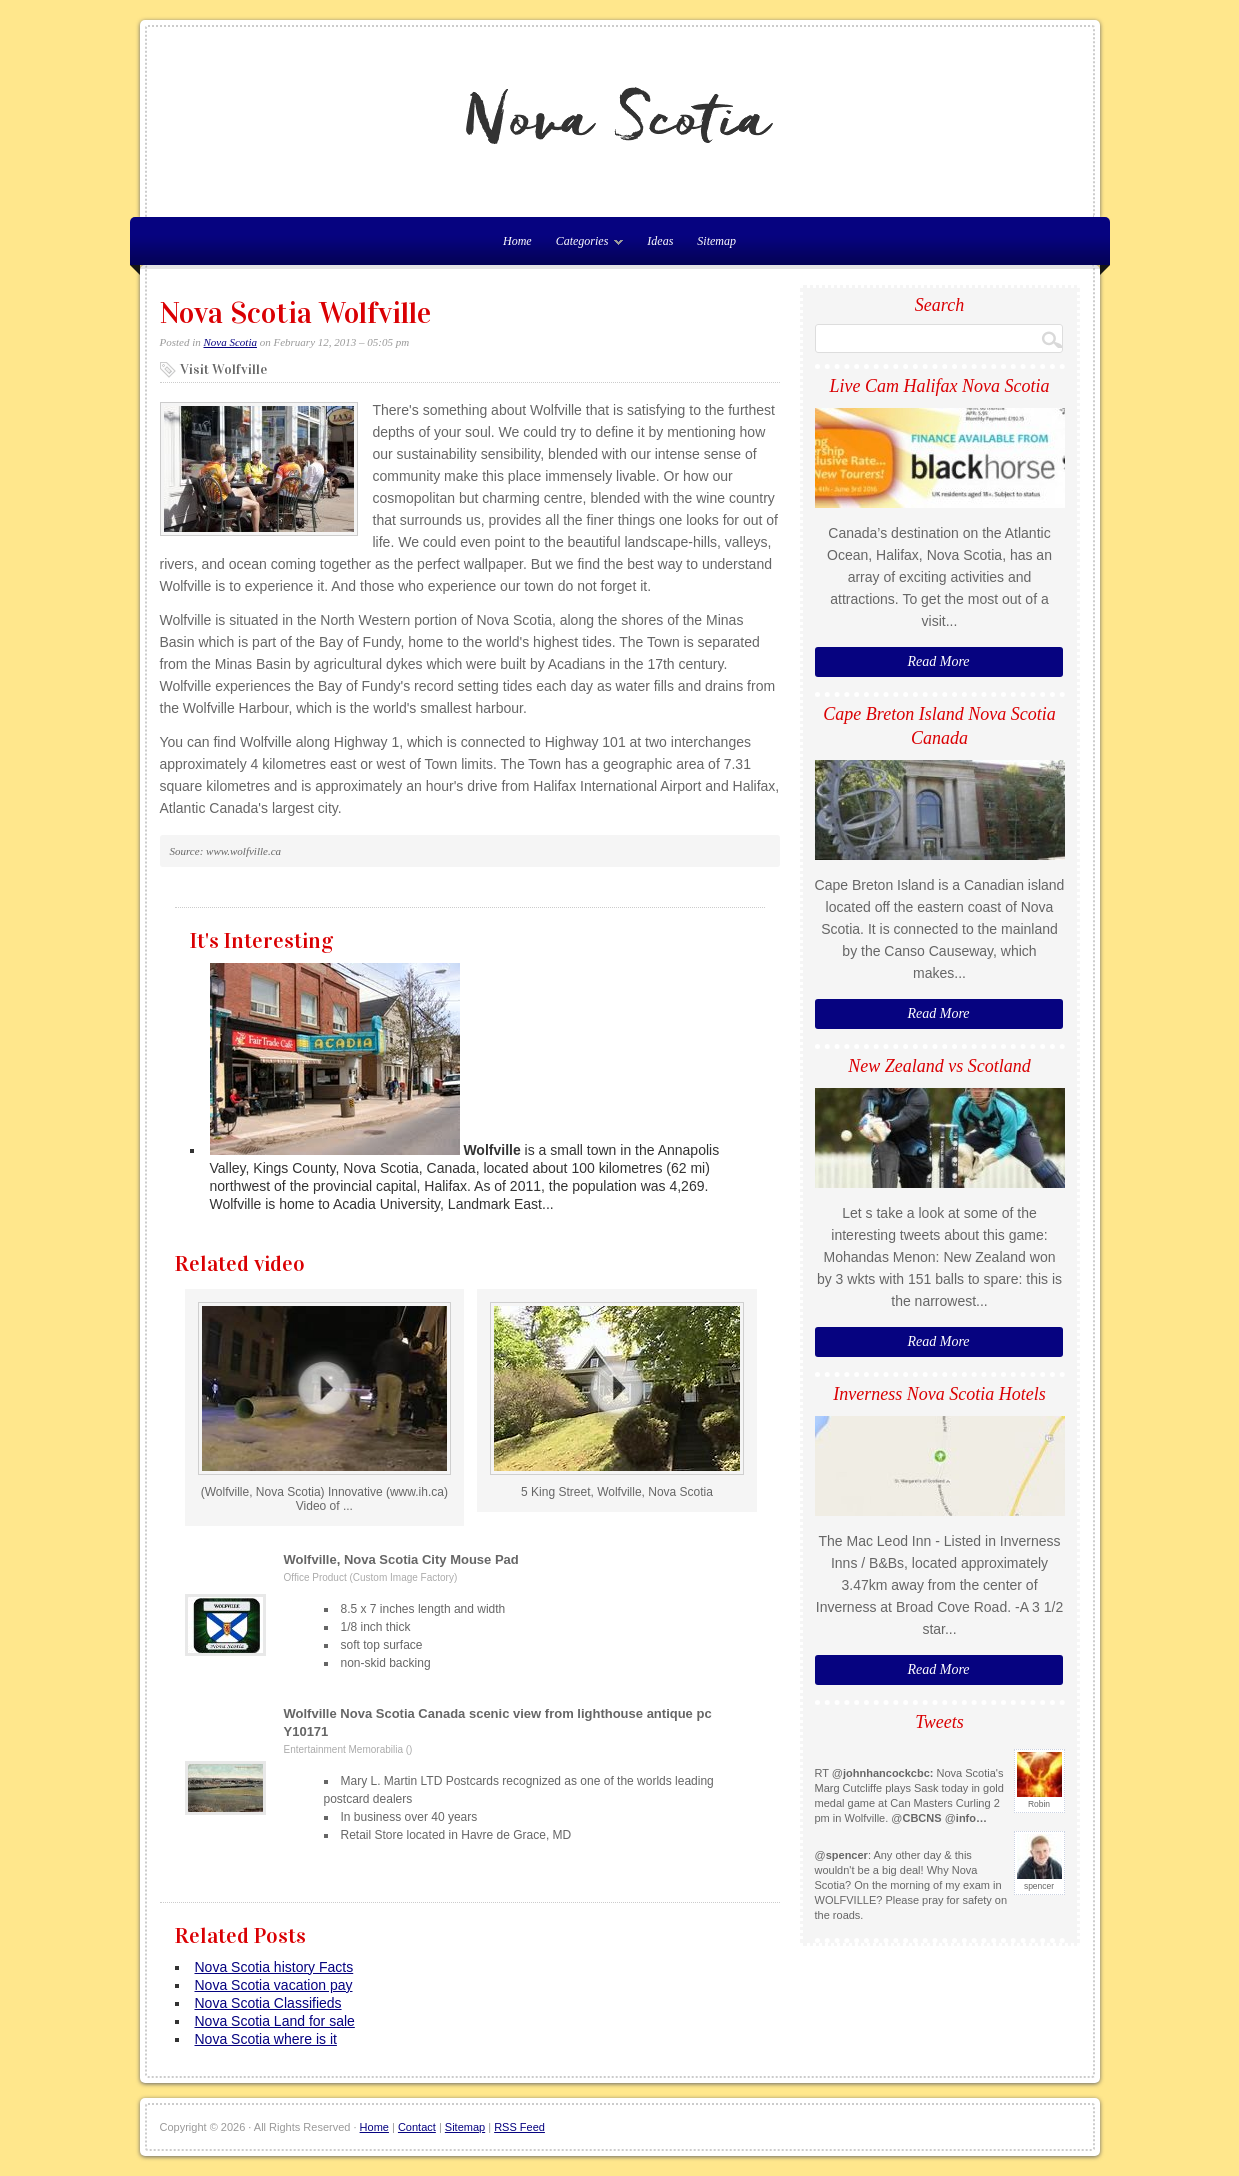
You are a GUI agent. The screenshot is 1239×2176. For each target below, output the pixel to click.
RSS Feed (519, 2127)
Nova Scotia (230, 342)
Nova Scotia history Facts (274, 1967)
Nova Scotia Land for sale (275, 2021)
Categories (585, 245)
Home (374, 2127)
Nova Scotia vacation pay (274, 1985)
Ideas (660, 241)
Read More (938, 661)
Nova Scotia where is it (266, 2039)
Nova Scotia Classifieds (268, 2003)
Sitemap (716, 241)
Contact (417, 2127)
